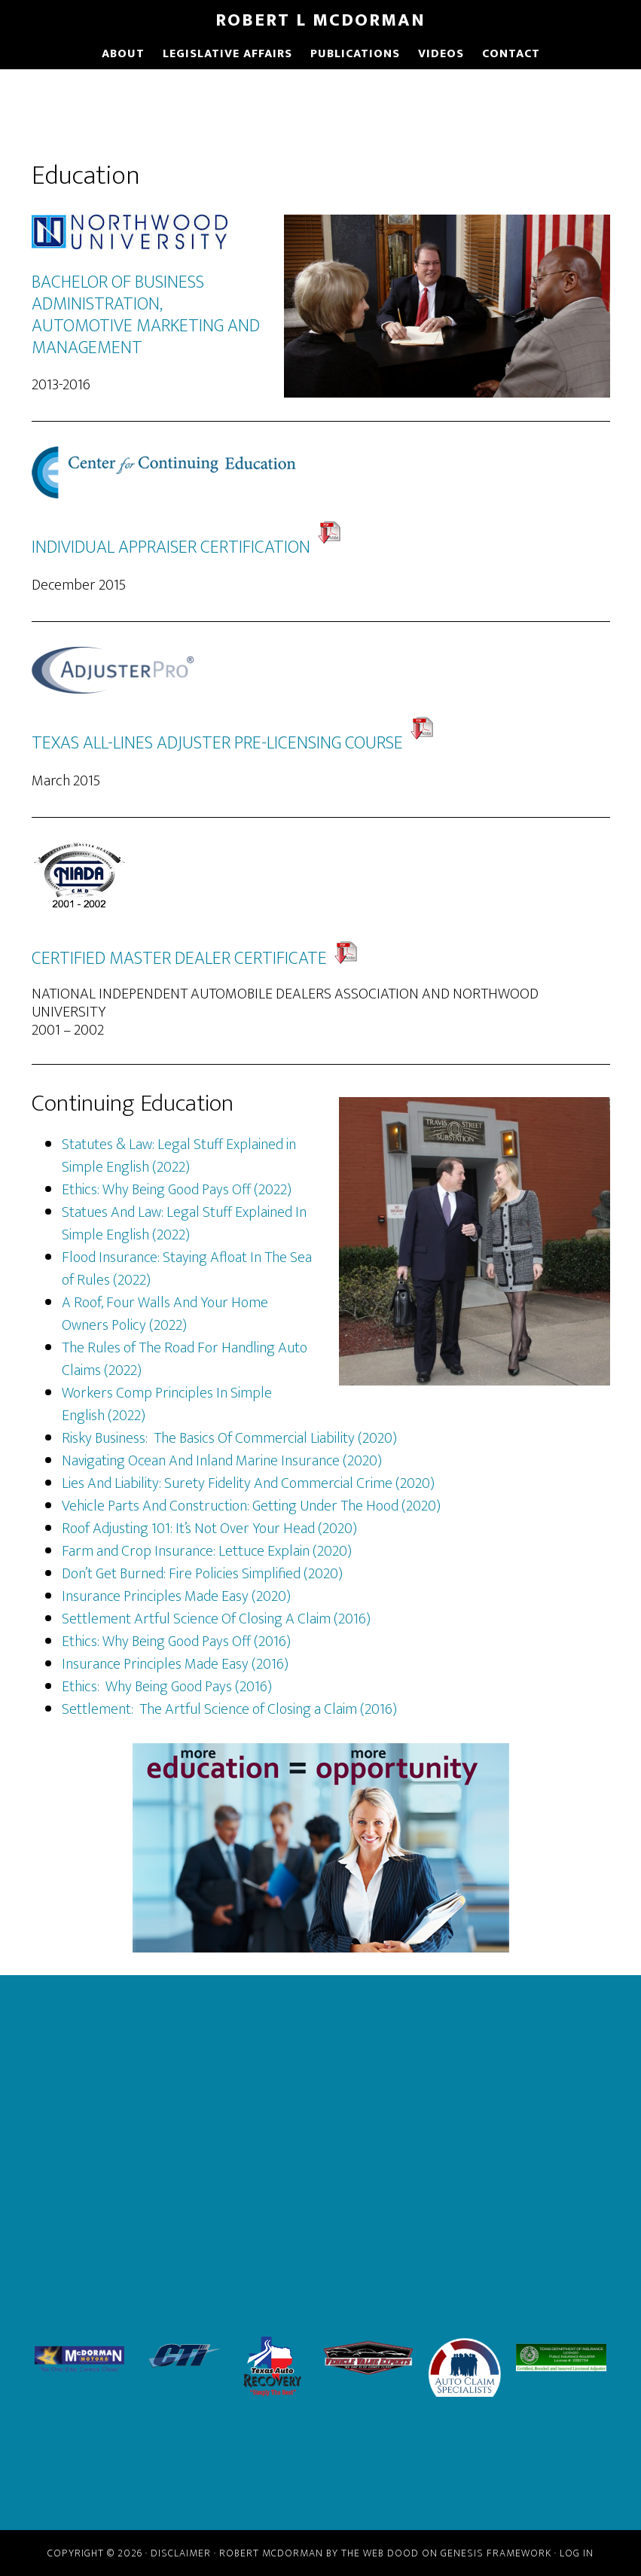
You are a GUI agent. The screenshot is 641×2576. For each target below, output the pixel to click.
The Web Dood (380, 2553)
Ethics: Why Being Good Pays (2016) (167, 1687)
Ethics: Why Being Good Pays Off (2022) (177, 1190)
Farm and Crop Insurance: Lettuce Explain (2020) (207, 1551)
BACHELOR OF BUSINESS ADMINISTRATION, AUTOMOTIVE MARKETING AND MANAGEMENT (146, 314)
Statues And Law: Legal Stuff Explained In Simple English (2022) (184, 1224)
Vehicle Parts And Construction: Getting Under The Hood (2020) (251, 1506)
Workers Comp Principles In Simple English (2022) (167, 1404)
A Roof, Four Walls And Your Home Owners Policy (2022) (165, 1314)
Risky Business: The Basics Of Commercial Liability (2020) (229, 1438)
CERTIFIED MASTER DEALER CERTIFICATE (179, 959)
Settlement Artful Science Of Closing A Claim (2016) (216, 1619)
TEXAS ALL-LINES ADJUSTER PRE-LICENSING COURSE (217, 743)
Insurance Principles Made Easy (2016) (175, 1664)
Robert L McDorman (320, 20)
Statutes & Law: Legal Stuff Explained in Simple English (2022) (179, 1156)
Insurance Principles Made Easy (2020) (176, 1596)
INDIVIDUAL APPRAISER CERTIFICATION (187, 547)
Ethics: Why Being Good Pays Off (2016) (176, 1641)
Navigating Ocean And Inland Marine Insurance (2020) (222, 1461)
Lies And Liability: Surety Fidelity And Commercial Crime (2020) (248, 1483)
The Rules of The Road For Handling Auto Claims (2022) (184, 1359)
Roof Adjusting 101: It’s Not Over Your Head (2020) (209, 1528)
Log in (577, 2553)
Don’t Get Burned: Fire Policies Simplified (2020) (202, 1574)
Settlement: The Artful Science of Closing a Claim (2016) (229, 1709)
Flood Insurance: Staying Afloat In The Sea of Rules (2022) (187, 1269)
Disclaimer (181, 2553)
